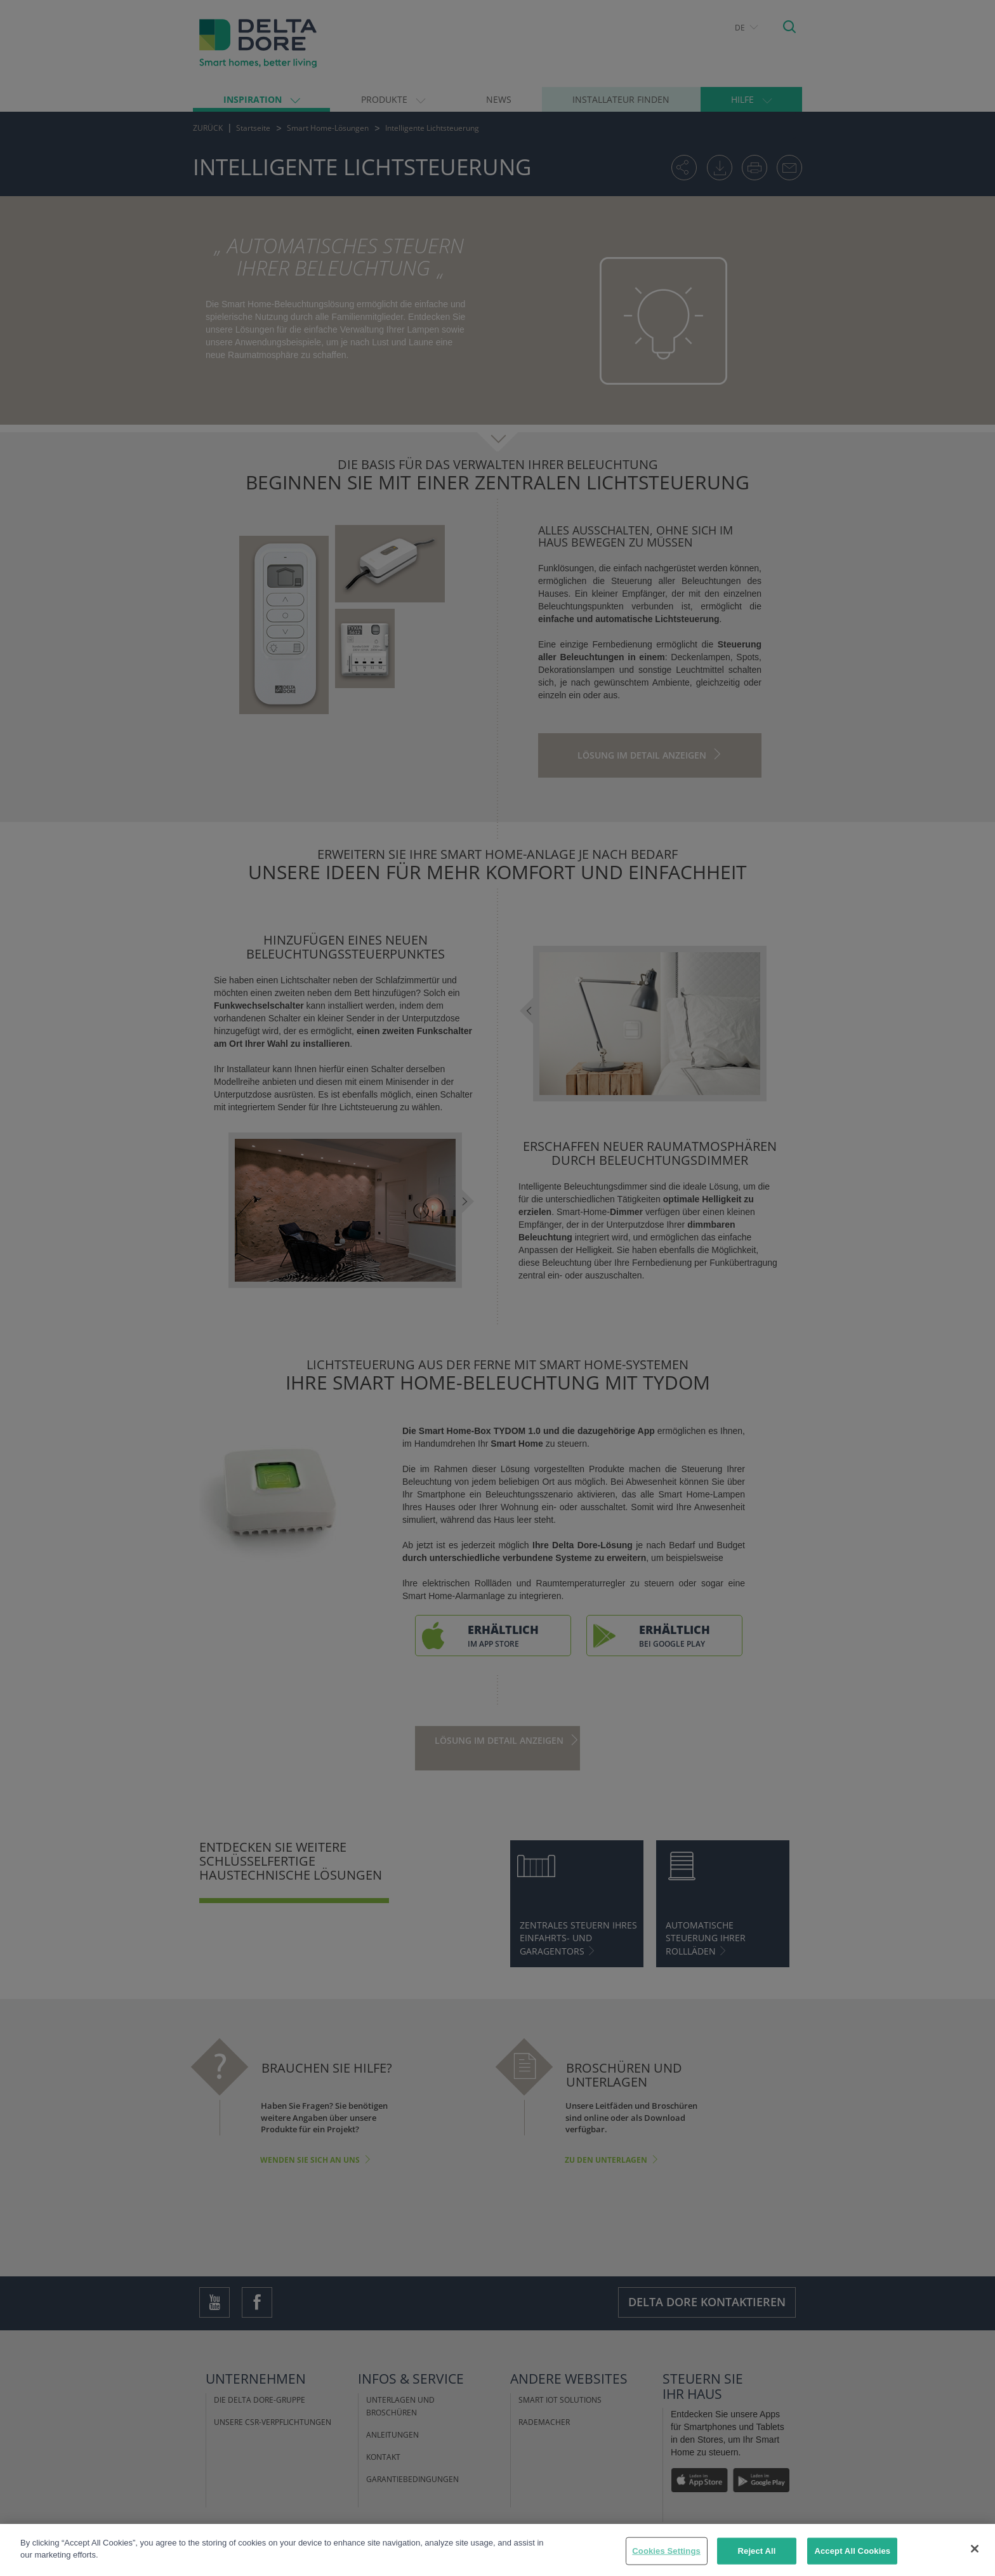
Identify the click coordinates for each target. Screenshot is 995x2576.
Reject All (757, 2551)
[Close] (975, 2549)
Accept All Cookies (852, 2551)
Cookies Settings (666, 2551)
